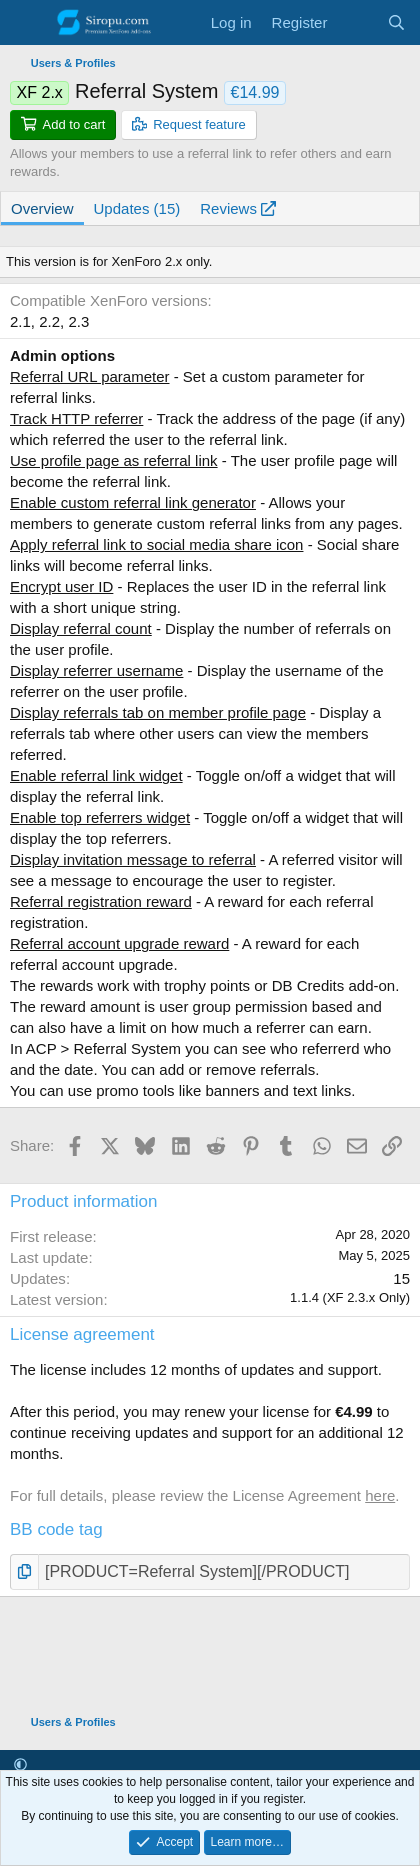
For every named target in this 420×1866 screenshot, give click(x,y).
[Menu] (27, 23)
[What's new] (356, 22)
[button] (20, 1764)
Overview (42, 208)
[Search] (396, 22)
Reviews (238, 208)
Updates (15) (137, 208)
